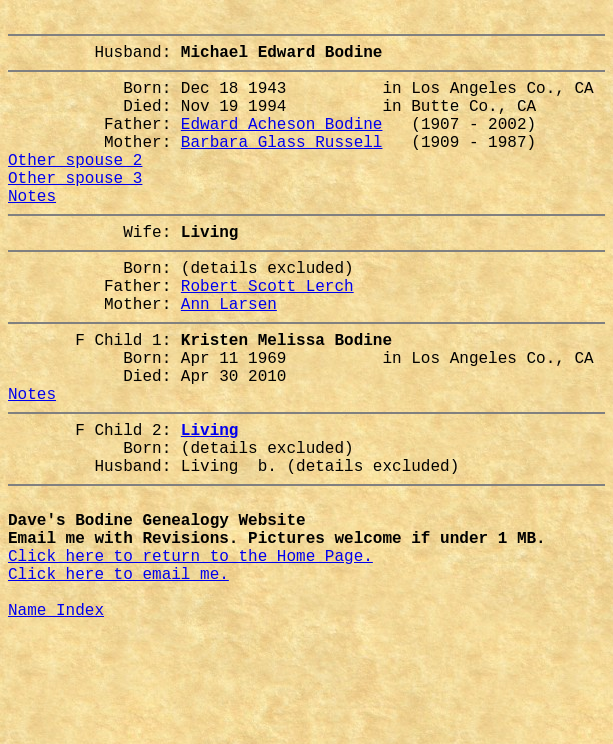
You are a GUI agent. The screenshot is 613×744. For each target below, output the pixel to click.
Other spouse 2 (75, 187)
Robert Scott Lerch (267, 333)
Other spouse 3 (75, 209)
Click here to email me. (118, 673)
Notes (32, 231)
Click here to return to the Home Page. (190, 651)
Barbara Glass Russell (282, 165)
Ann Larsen (229, 355)
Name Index (56, 717)
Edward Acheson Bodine (282, 143)
